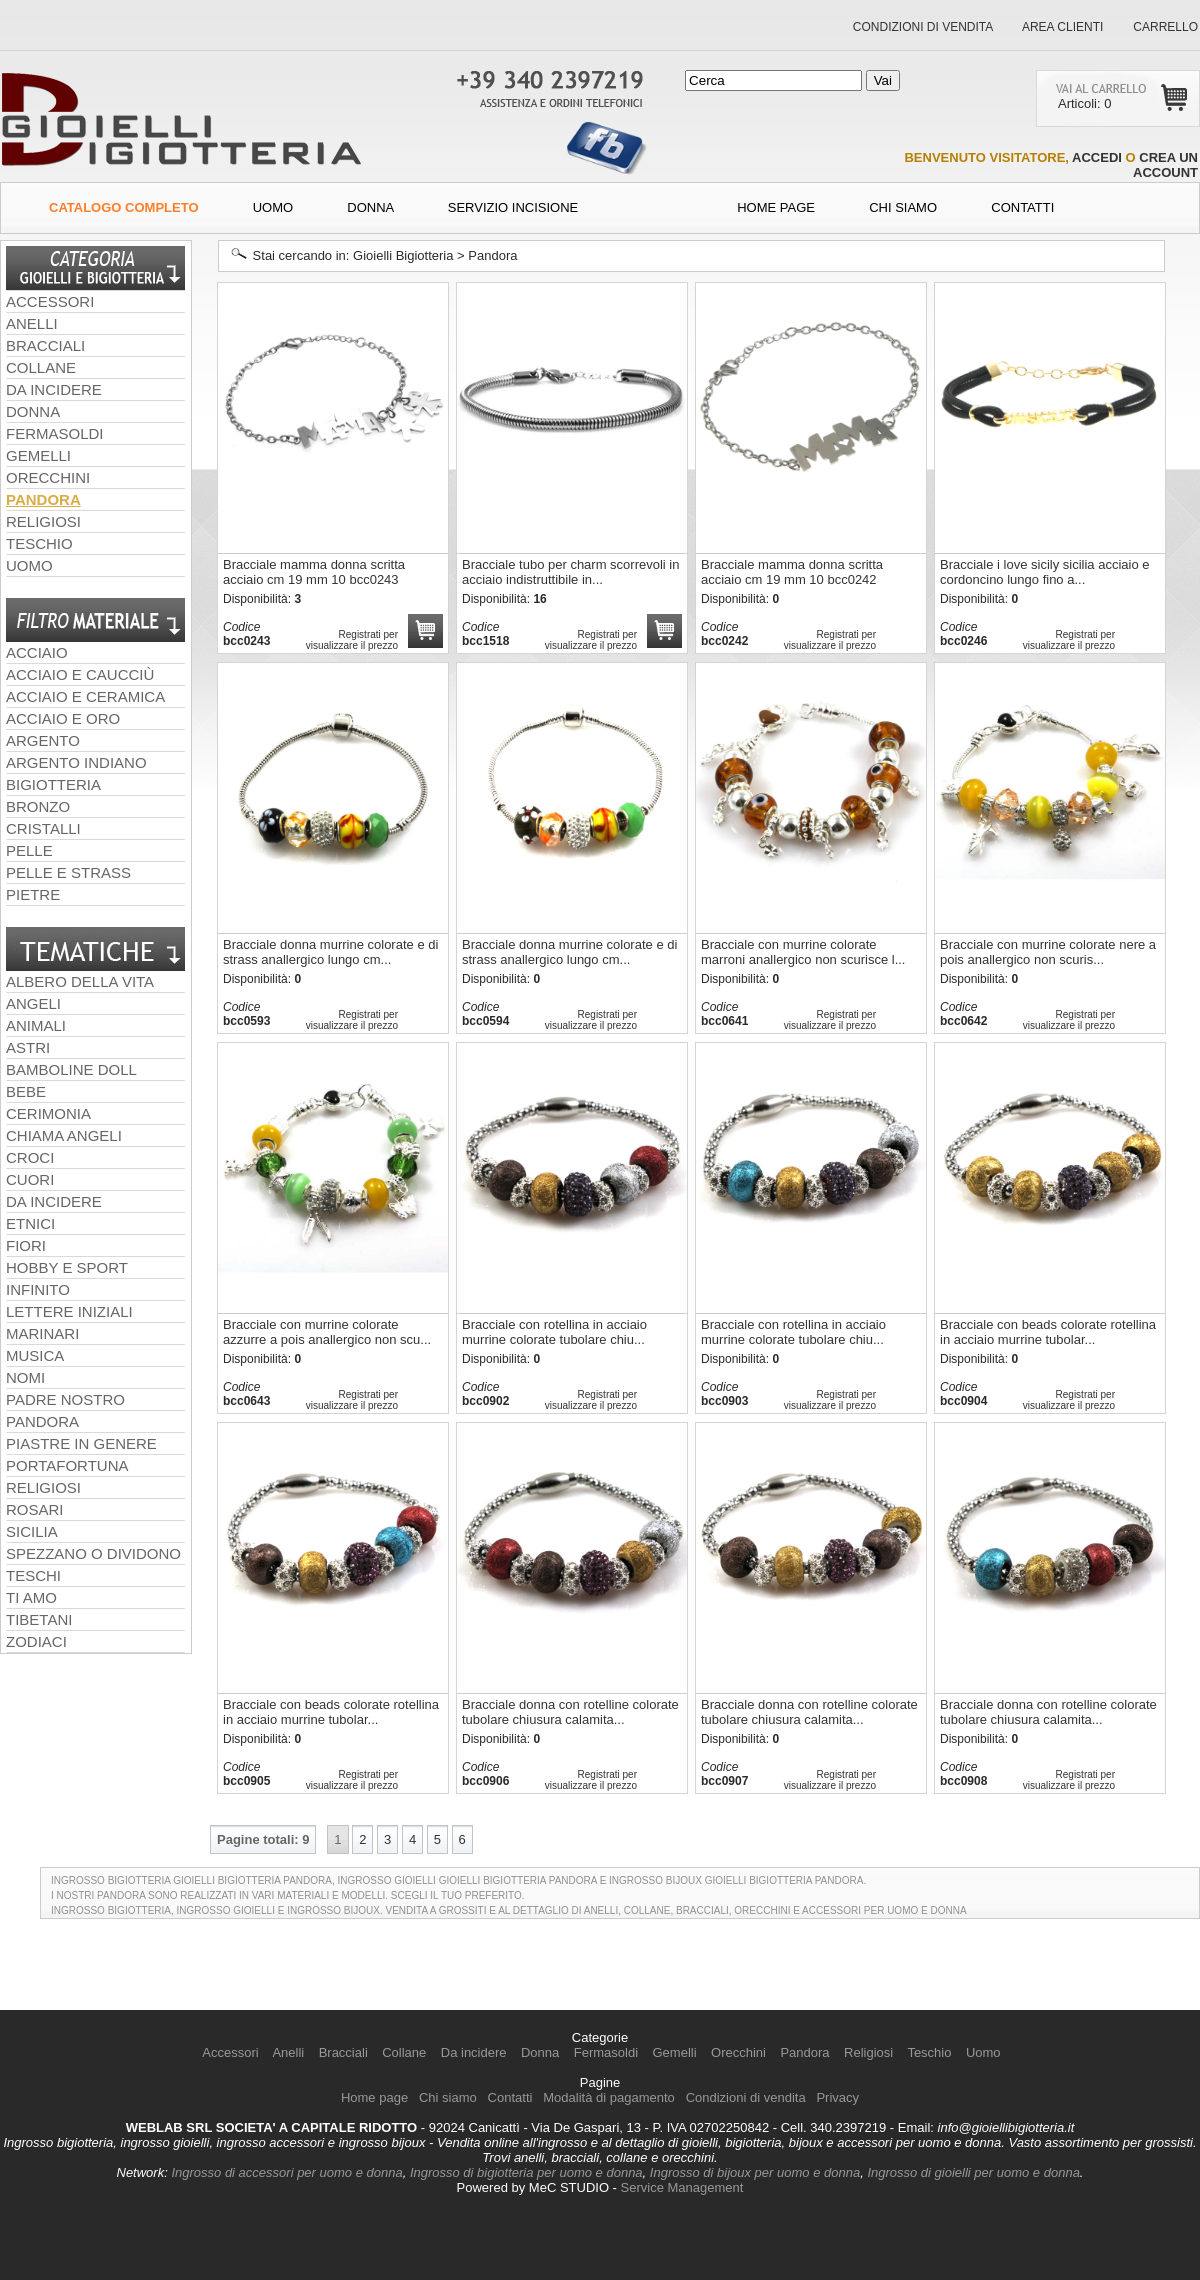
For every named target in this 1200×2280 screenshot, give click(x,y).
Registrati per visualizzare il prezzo (830, 640)
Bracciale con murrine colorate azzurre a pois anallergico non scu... (327, 1332)
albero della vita (80, 981)
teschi (33, 1575)
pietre (33, 894)
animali (36, 1025)
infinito (38, 1289)
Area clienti (1061, 27)
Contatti (510, 2097)
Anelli (32, 323)
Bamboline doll (71, 1069)
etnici (30, 1223)
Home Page (776, 207)
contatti (1022, 207)
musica (35, 1355)
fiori (26, 1245)
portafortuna (67, 1465)
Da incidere (54, 389)
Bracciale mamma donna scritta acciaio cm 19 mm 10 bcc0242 (792, 572)
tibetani (39, 1619)
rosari (35, 1509)
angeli (33, 1003)
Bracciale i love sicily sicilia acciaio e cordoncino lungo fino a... (1045, 572)
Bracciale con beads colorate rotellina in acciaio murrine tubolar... (1048, 1332)
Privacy (837, 2097)
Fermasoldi (55, 433)
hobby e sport (67, 1267)
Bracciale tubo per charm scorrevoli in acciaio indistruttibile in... (570, 572)
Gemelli (38, 455)
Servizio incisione (513, 207)
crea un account (1165, 165)
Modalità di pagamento (609, 2097)
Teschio (39, 543)
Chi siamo (903, 207)
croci (30, 1157)
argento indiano (76, 762)
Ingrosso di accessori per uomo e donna (286, 2172)
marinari (42, 1333)
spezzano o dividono (93, 1553)
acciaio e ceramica (85, 696)
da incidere (54, 1201)
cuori (30, 1179)
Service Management (682, 2187)
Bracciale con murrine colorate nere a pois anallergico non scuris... (1048, 952)
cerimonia (48, 1113)
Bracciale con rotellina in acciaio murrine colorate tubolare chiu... (554, 1332)
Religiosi (43, 521)
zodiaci (36, 1641)
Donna (370, 207)
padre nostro (65, 1399)
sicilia (32, 1531)
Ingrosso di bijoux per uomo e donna (755, 2172)
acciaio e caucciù (80, 674)
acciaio (37, 652)
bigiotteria (53, 784)
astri (28, 1047)
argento (43, 740)
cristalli (43, 828)
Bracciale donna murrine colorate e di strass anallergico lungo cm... (330, 952)
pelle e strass (68, 872)
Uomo (273, 207)
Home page (374, 2097)
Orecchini (48, 477)
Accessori (50, 301)
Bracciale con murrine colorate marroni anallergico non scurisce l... (803, 952)
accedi (1097, 157)
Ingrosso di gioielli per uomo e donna (973, 2172)
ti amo (31, 1597)
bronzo (38, 806)
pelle (29, 850)
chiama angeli (64, 1135)
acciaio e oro (63, 718)
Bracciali (45, 345)
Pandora (43, 499)
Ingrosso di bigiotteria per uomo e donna (526, 2172)
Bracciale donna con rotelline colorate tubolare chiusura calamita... (570, 1712)
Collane (41, 367)
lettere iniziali (69, 1311)
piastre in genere (81, 1443)
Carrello (1165, 27)
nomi (25, 1377)
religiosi (43, 1487)
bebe (26, 1091)
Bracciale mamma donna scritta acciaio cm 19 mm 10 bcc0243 (314, 572)
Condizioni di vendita (923, 27)
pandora (42, 1421)
